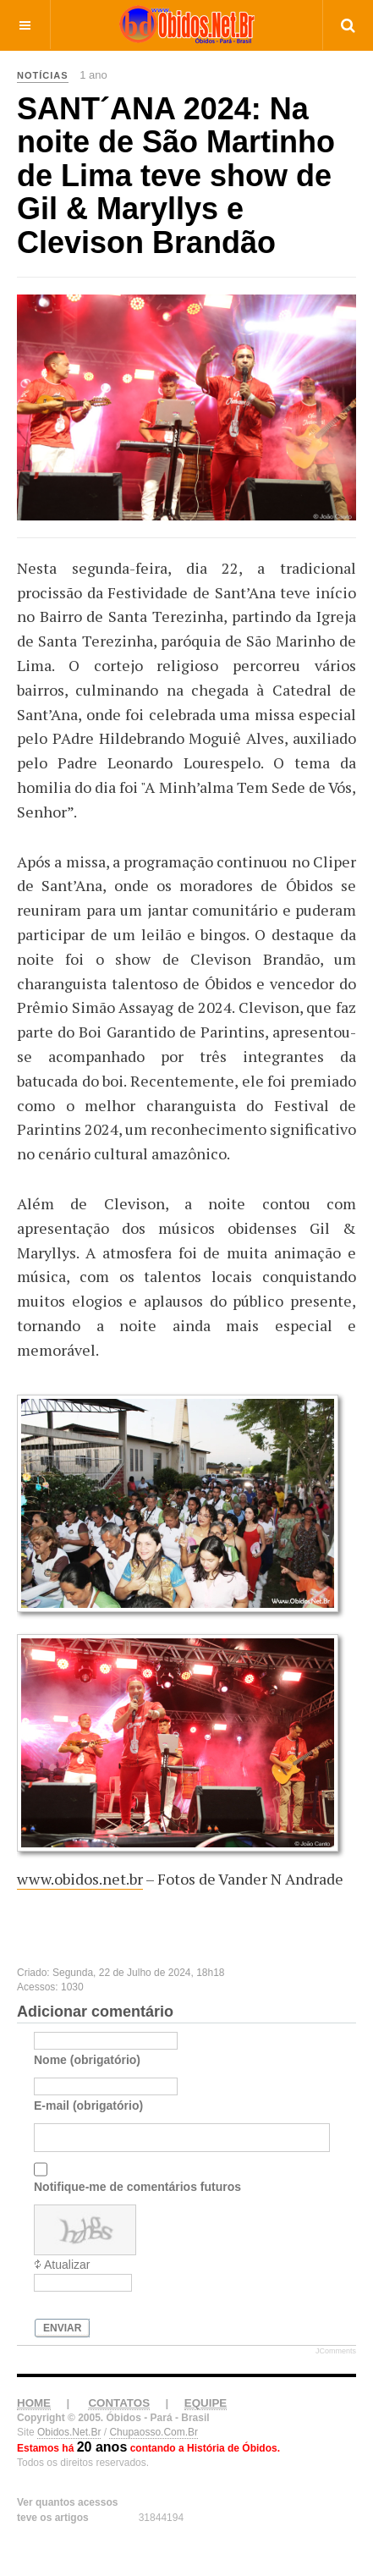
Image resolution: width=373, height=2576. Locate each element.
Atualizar (67, 2264)
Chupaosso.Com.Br (153, 2432)
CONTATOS (119, 2403)
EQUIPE (205, 2403)
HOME (34, 2403)
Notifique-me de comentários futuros (137, 2186)
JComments (335, 2351)
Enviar (62, 2328)
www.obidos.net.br (80, 1879)
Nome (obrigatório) (87, 2060)
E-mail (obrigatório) (88, 2105)
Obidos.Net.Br (69, 2432)
